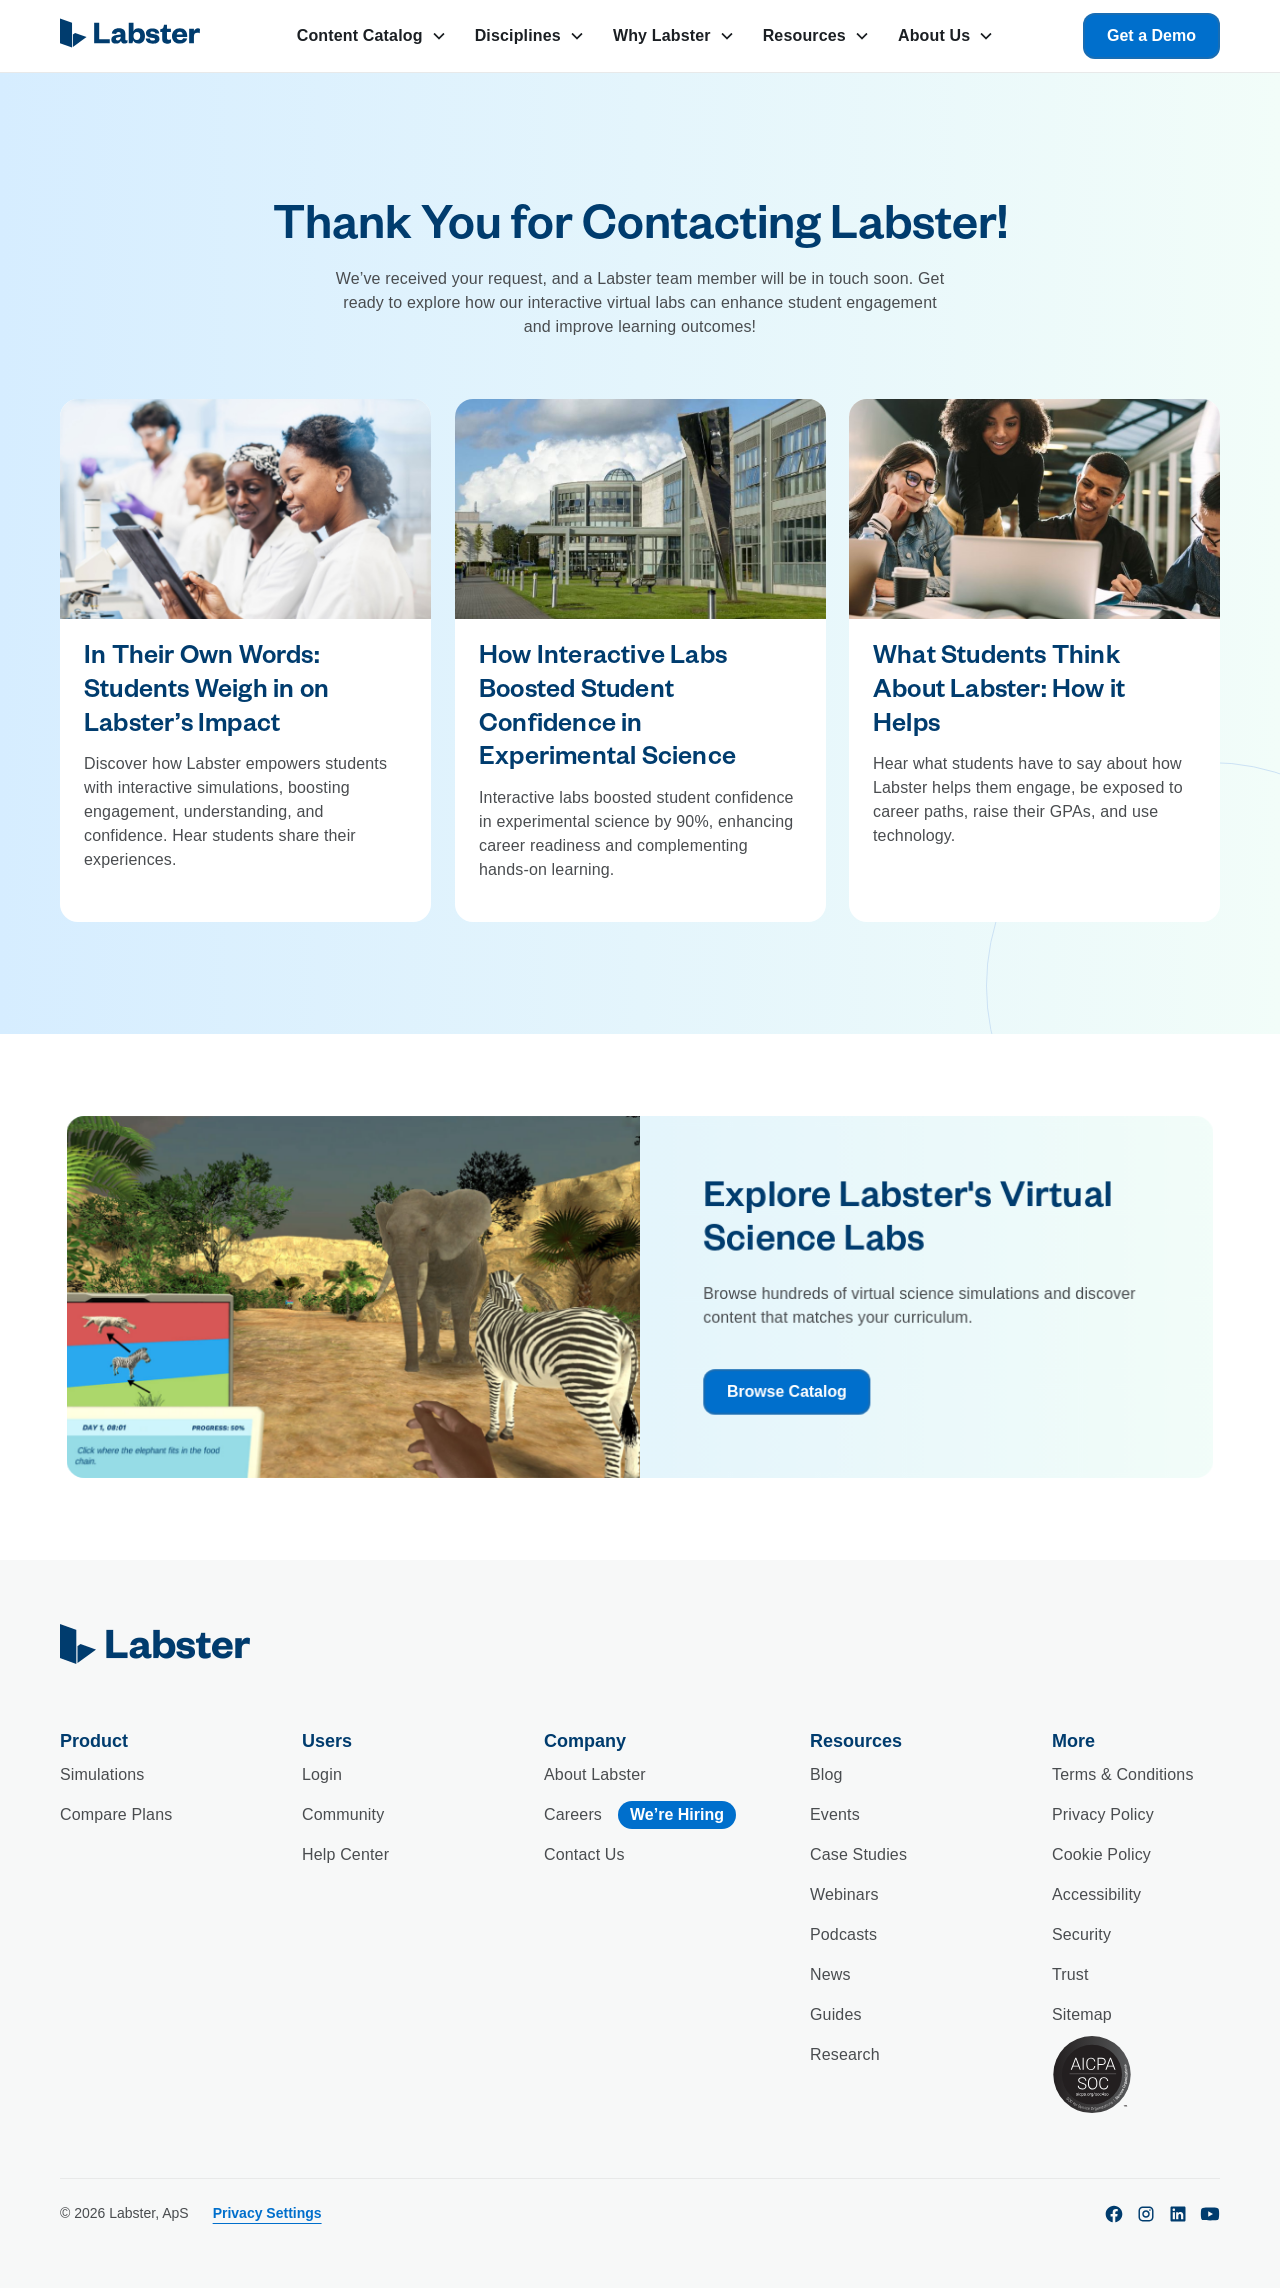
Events (835, 1814)
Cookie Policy (1101, 1854)
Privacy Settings (267, 2213)
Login (322, 1774)
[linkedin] (1178, 2214)
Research (845, 2054)
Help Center (345, 1854)
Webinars (844, 1894)
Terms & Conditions (1123, 1774)
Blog (826, 1774)
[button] (372, 36)
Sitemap (1082, 2014)
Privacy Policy (1103, 1814)
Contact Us (584, 1854)
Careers (573, 1814)
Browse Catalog (778, 1404)
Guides (836, 2014)
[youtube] (1210, 2214)
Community (343, 1814)
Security (1081, 1934)
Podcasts (843, 1934)
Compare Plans (116, 1814)
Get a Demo (1151, 35)
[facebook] (1114, 2214)
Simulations (102, 1774)
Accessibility (1096, 1894)
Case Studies (858, 1854)
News (830, 1974)
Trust (1070, 1974)
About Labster (595, 1774)
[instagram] (1146, 2214)
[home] (134, 36)
